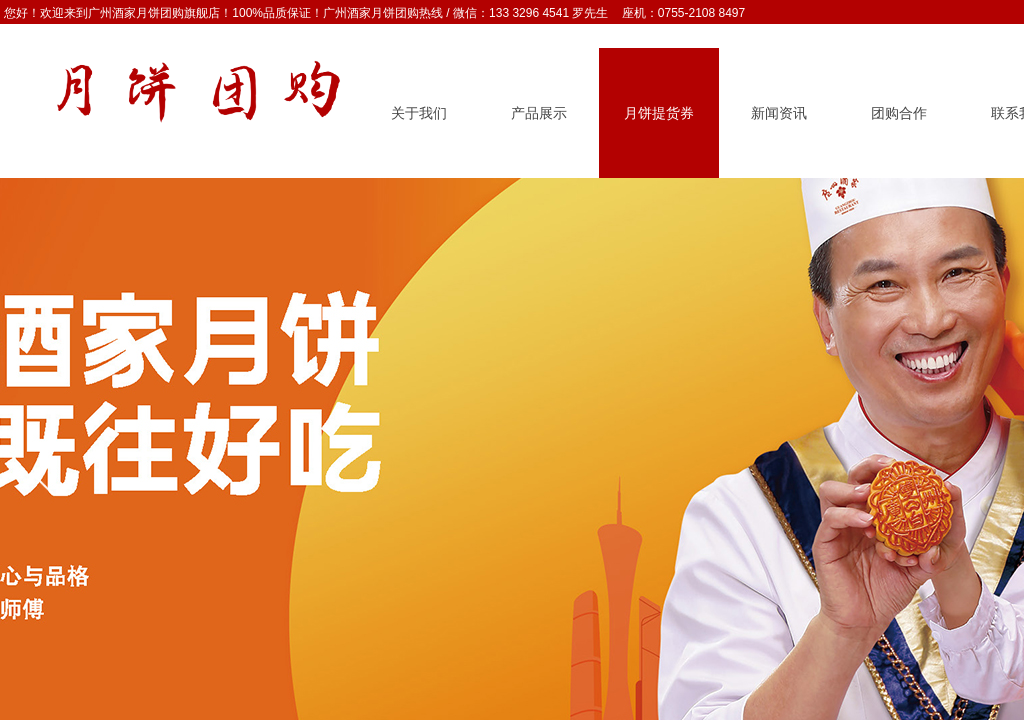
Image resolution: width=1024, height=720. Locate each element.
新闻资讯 (779, 113)
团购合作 (899, 113)
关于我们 (419, 113)
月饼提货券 (659, 113)
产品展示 (539, 113)
